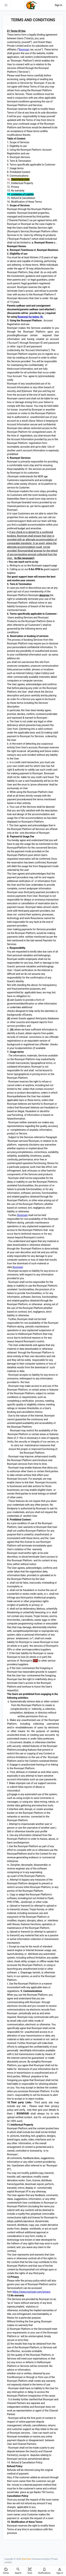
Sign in (58, 5)
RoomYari (26, 2559)
